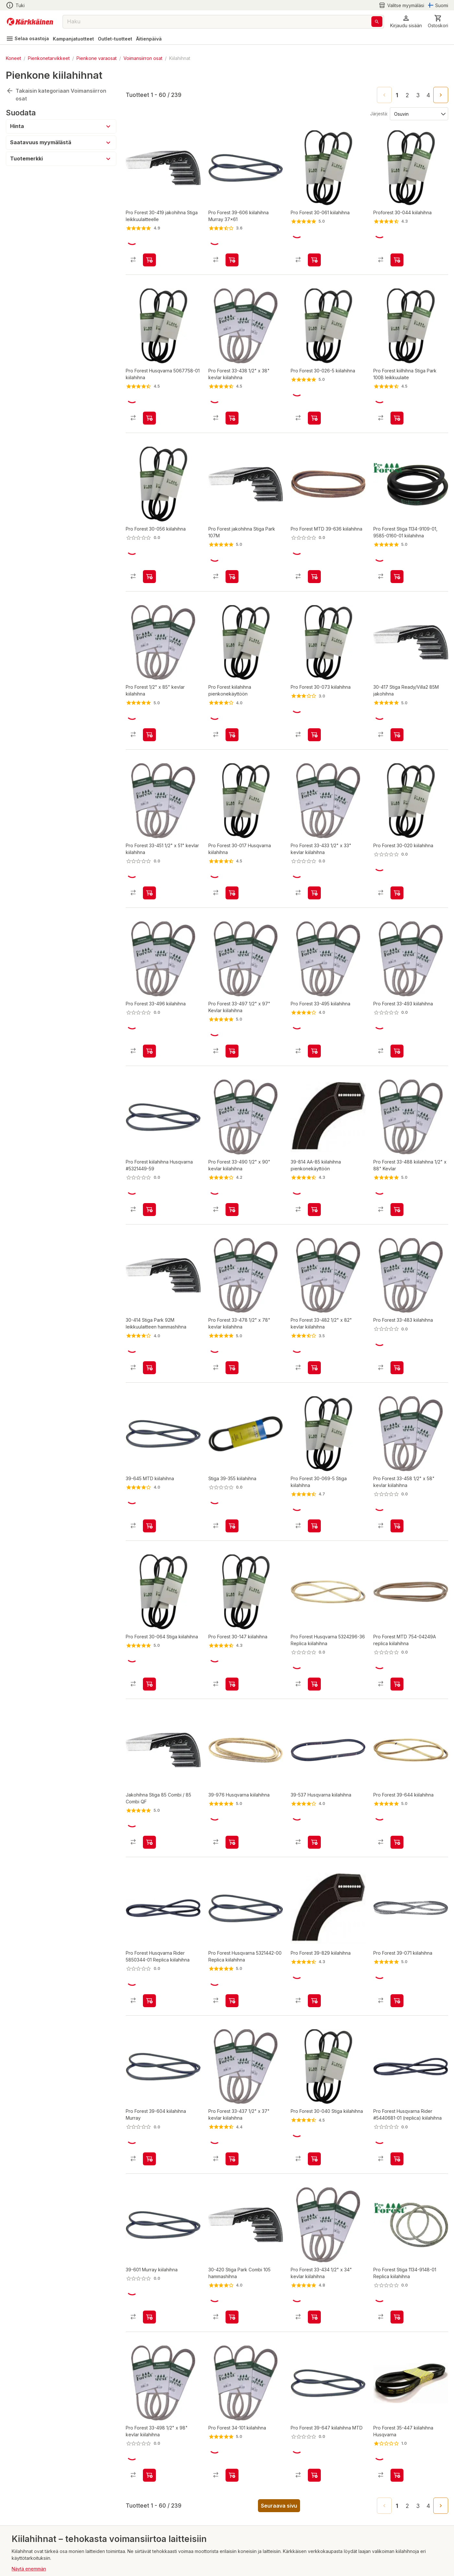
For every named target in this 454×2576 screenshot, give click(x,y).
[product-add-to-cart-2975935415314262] (232, 1323)
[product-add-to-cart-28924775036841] (149, 254)
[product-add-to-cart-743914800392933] (314, 407)
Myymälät (22, 2547)
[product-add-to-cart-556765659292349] (149, 1781)
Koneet (13, 58)
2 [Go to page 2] (407, 95)
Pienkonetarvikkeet (49, 58)
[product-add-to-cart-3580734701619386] (149, 1476)
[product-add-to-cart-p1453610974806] (232, 712)
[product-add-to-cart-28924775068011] (232, 254)
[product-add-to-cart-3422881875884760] (314, 2239)
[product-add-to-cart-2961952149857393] (396, 1781)
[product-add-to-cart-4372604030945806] (396, 865)
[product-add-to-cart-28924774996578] (396, 1934)
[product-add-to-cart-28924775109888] (314, 2392)
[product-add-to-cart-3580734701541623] (149, 1323)
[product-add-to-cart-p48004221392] (396, 560)
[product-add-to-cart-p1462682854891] (149, 407)
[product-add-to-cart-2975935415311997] (149, 2392)
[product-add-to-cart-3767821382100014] (396, 407)
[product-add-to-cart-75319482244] (149, 1934)
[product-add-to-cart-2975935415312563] (314, 1323)
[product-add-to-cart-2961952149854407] (314, 254)
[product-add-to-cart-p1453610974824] (396, 254)
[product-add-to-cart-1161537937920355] (232, 1018)
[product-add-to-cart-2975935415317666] (396, 1476)
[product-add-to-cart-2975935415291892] (232, 1476)
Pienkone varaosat (96, 58)
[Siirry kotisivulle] (30, 22)
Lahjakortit (24, 2535)
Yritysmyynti (26, 2558)
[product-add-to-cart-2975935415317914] (149, 865)
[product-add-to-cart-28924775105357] (149, 560)
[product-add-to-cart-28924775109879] (314, 1018)
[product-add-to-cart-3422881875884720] (314, 865)
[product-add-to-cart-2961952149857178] (232, 2392)
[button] (406, 21)
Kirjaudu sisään (30, 2570)
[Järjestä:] (418, 113)
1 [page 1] (397, 95)
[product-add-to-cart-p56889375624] (232, 560)
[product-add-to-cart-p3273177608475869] (149, 2087)
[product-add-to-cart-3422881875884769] (232, 2087)
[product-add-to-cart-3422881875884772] (232, 407)
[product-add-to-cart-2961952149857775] (314, 1934)
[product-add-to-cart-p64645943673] (396, 2239)
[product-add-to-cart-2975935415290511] (314, 1476)
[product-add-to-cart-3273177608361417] (149, 1171)
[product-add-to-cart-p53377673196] (396, 2087)
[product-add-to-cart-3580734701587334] (232, 2239)
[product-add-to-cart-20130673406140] (314, 560)
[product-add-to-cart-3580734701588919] (232, 1781)
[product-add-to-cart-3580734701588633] (314, 1781)
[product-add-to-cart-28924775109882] (396, 1323)
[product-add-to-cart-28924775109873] (149, 1018)
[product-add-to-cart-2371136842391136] (314, 2087)
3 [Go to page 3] (418, 95)
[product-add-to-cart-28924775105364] (396, 1018)
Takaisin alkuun (34, 2497)
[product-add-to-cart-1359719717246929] (314, 712)
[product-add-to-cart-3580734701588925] (314, 1171)
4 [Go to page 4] (428, 95)
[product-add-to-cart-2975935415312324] (149, 712)
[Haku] (376, 21)
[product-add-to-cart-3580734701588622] (232, 1934)
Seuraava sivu (279, 2423)
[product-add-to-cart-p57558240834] (314, 1628)
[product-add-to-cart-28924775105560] (396, 2392)
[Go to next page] (440, 95)
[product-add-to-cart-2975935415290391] (149, 1628)
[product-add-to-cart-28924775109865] (232, 1628)
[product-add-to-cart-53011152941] (396, 1628)
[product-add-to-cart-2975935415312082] (232, 1171)
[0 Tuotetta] (438, 21)
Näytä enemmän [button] (29, 2486)
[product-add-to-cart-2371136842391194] (232, 865)
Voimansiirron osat (142, 58)
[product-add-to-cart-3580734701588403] (149, 2239)
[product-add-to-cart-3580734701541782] (396, 712)
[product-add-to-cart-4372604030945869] (396, 1171)
